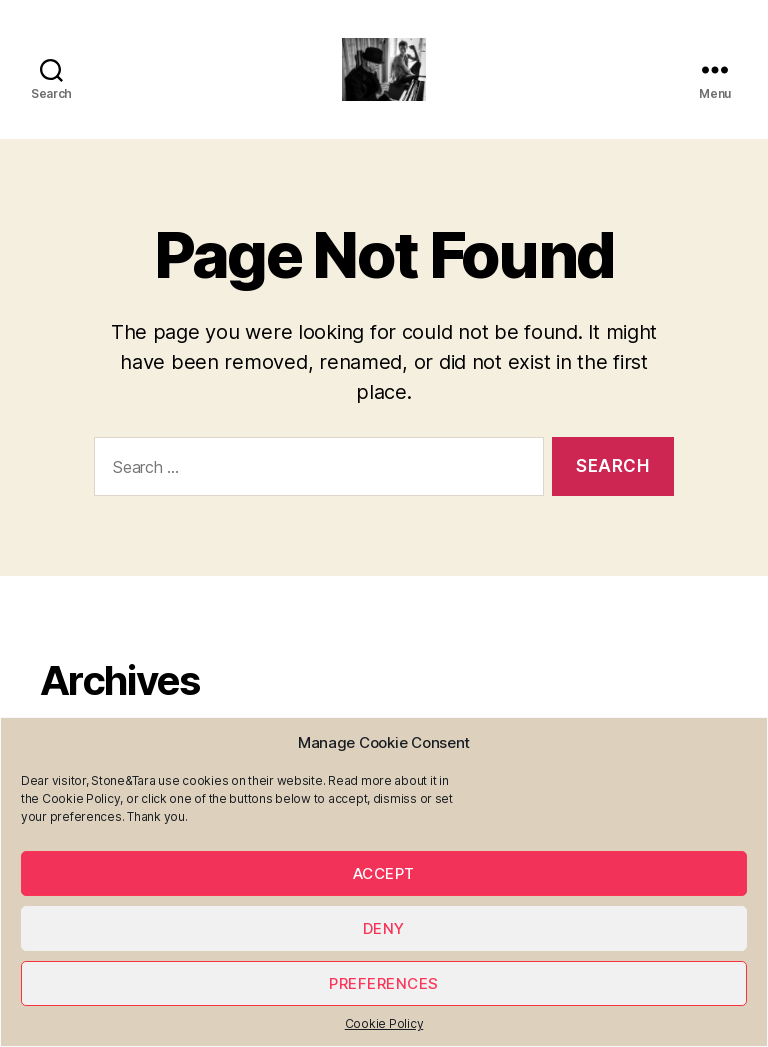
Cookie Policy (384, 1023)
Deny (384, 928)
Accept (384, 873)
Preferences (384, 983)
